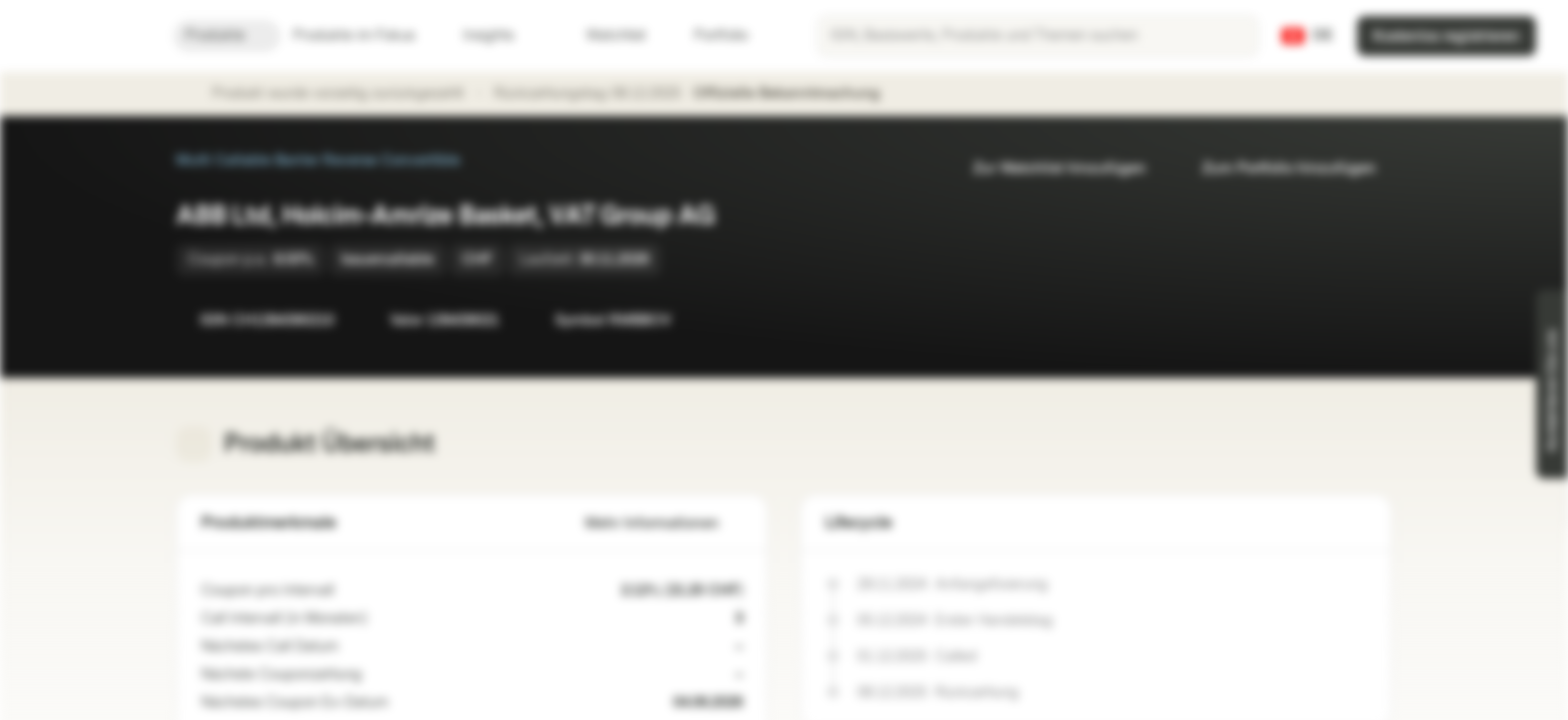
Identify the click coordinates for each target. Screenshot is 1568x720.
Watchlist (604, 35)
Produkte (227, 35)
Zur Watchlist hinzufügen (1047, 168)
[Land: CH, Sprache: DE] (1307, 36)
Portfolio (709, 35)
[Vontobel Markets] (86, 36)
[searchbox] (1038, 36)
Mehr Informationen (664, 523)
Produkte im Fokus (366, 35)
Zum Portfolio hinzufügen (1277, 168)
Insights (500, 35)
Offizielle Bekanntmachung (796, 94)
